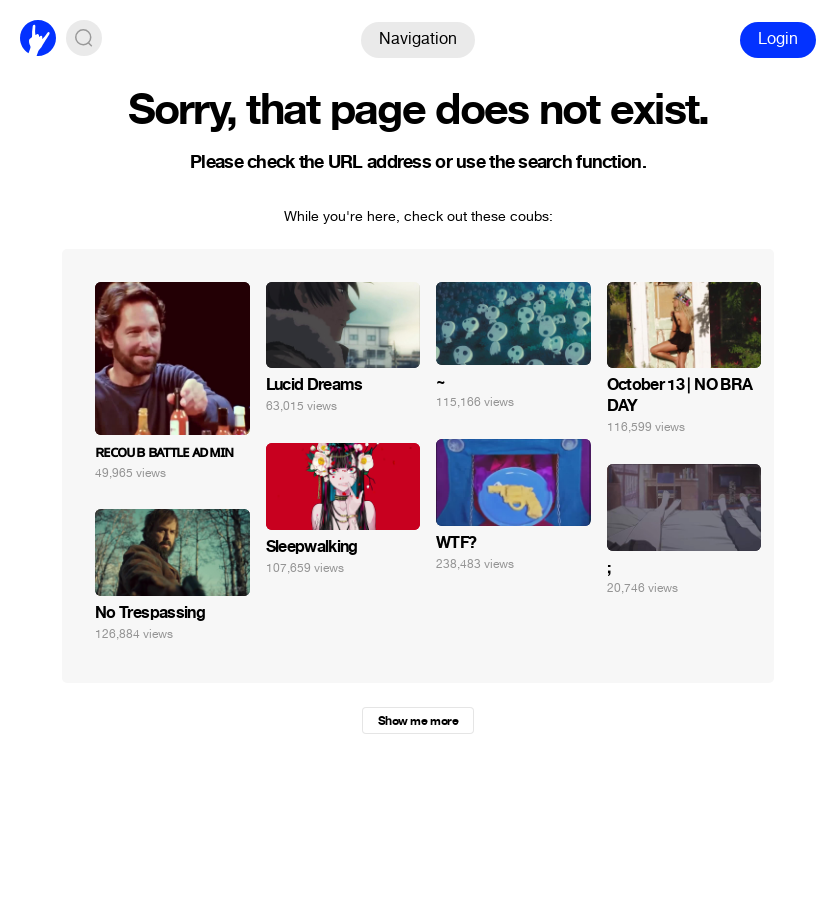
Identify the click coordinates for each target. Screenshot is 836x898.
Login (778, 38)
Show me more (418, 721)
